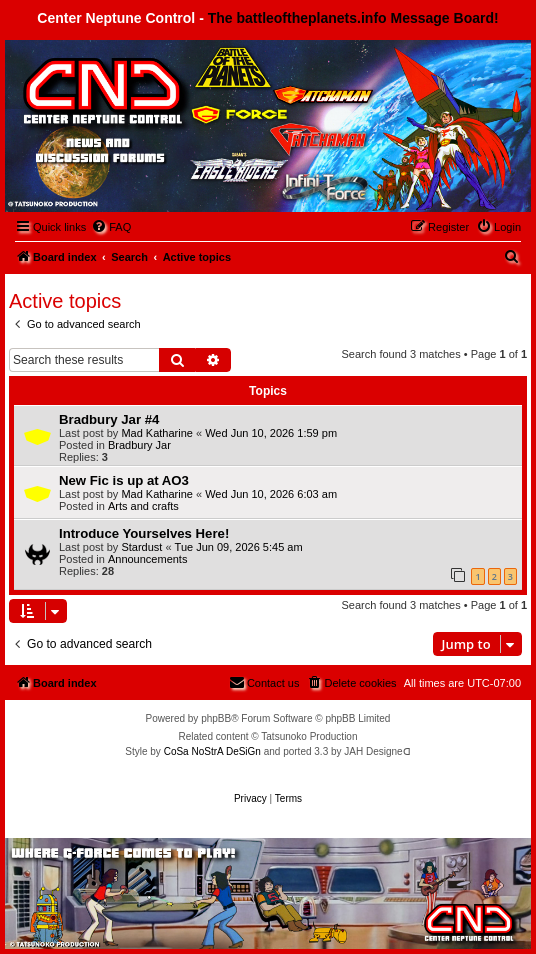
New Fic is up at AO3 (124, 480)
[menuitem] (111, 227)
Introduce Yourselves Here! (144, 533)
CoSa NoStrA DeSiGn (212, 751)
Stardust (141, 547)
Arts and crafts (143, 506)
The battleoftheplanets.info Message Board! (353, 18)
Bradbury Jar (139, 445)
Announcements (148, 559)
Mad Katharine (157, 433)
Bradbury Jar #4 (109, 419)
